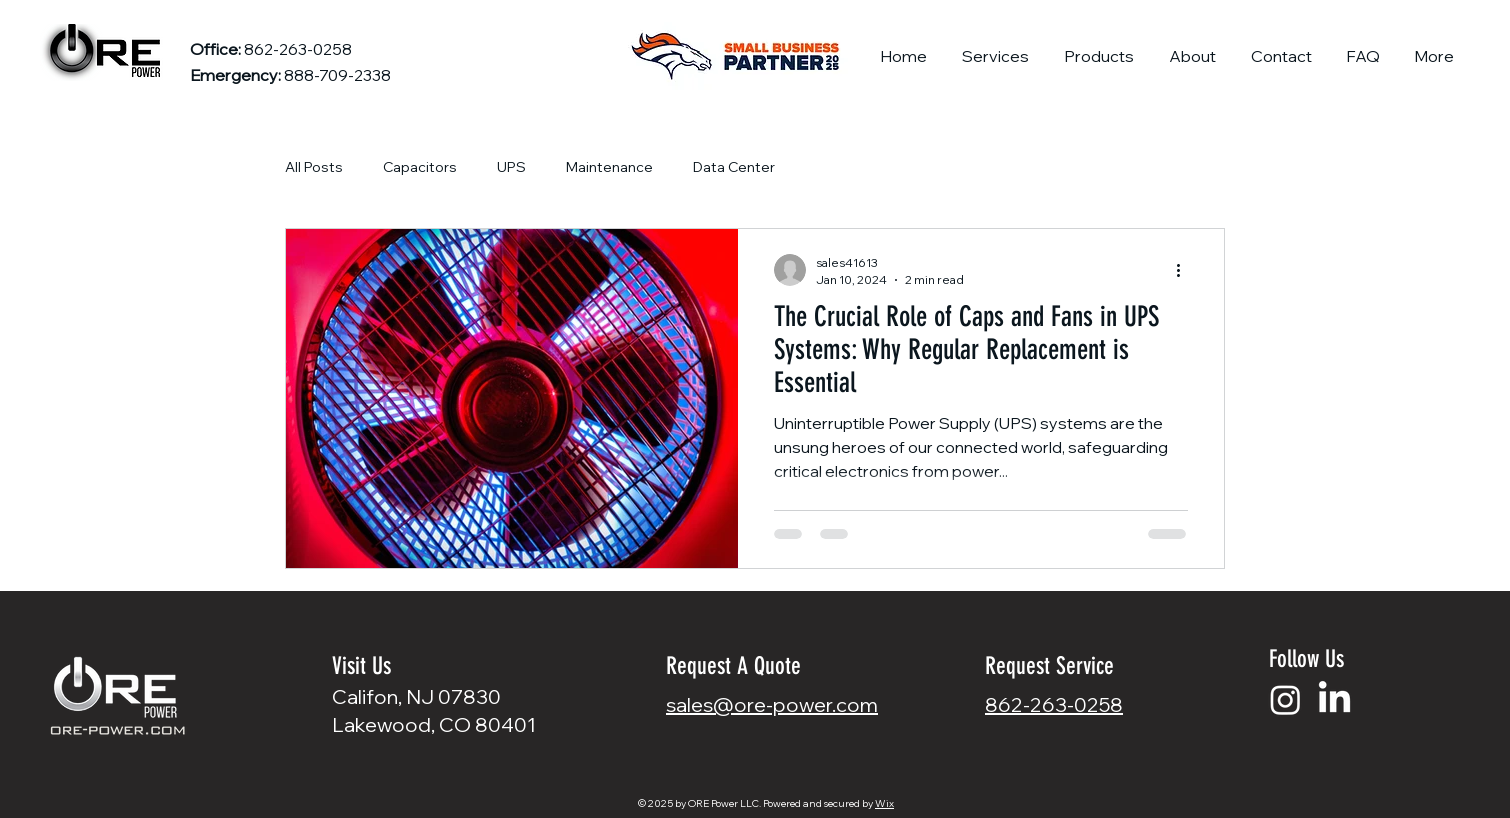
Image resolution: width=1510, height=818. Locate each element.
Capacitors (420, 167)
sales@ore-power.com (772, 704)
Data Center (734, 167)
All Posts (314, 167)
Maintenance (609, 167)
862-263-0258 (1054, 704)
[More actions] (1185, 270)
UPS (511, 167)
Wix (884, 803)
